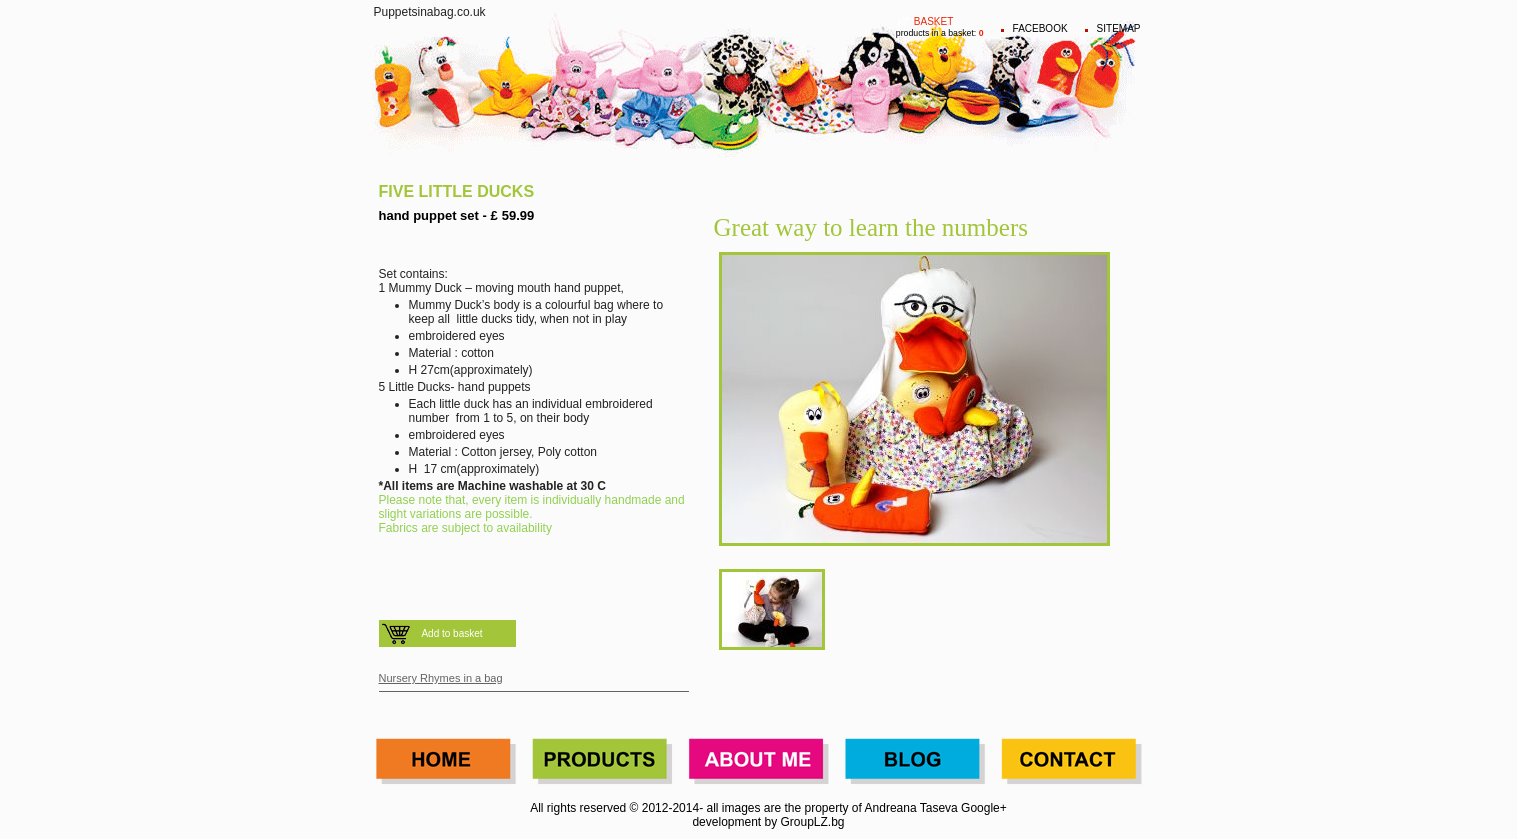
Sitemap (1119, 28)
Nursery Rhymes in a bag (441, 678)
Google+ (984, 808)
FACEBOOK (1040, 28)
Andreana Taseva (911, 808)
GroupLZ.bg (813, 822)
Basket (933, 21)
